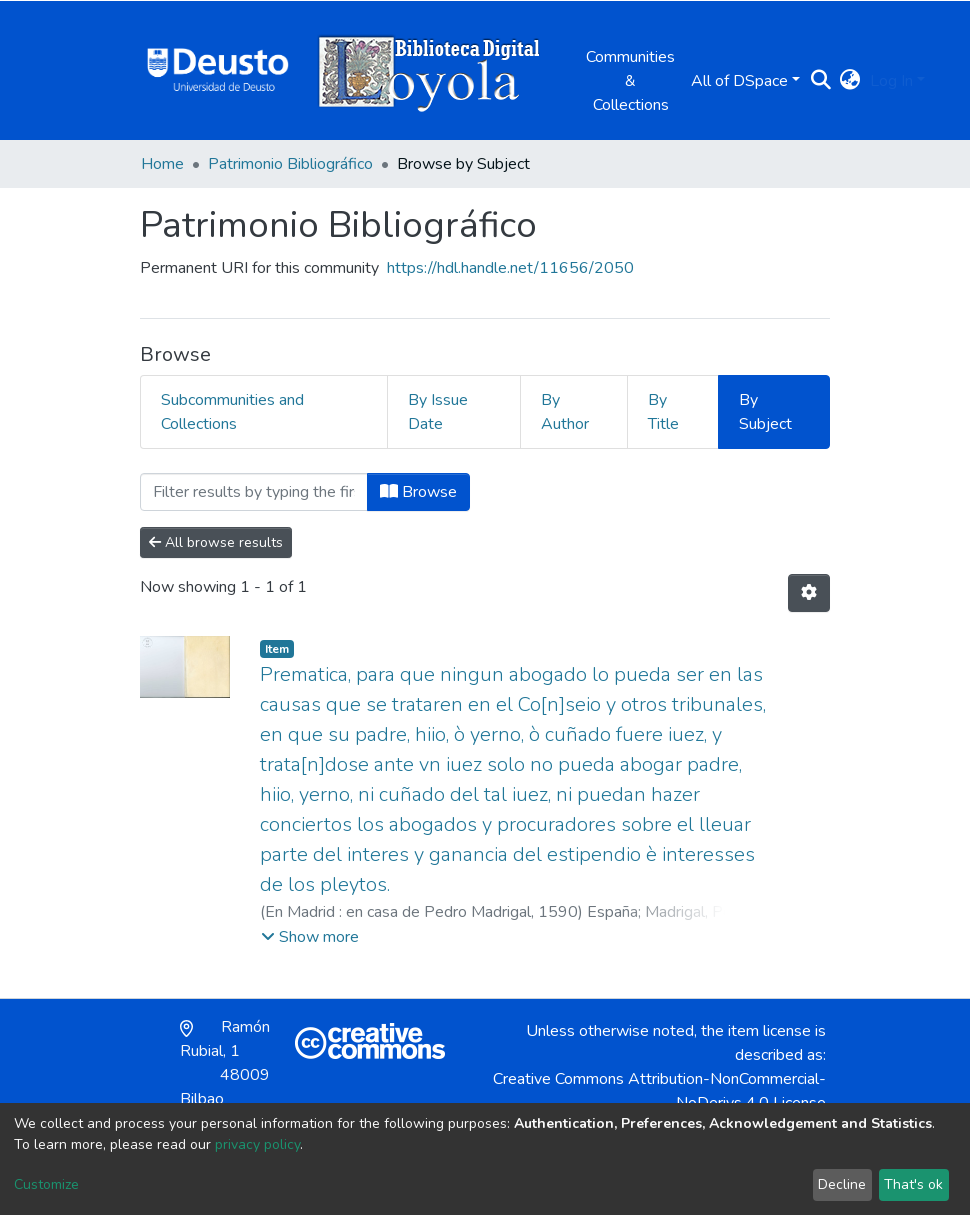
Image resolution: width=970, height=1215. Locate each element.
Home (162, 164)
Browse (418, 492)
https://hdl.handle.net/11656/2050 (510, 268)
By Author (565, 412)
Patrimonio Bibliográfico (290, 164)
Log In (891, 81)
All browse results (216, 542)
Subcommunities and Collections (232, 412)
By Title (663, 412)
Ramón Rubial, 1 (225, 1063)
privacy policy (257, 1144)
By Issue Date (438, 412)
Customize (46, 1184)
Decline (842, 1184)
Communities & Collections (630, 81)
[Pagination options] (809, 593)
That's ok (913, 1184)
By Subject (765, 412)
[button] (849, 81)
